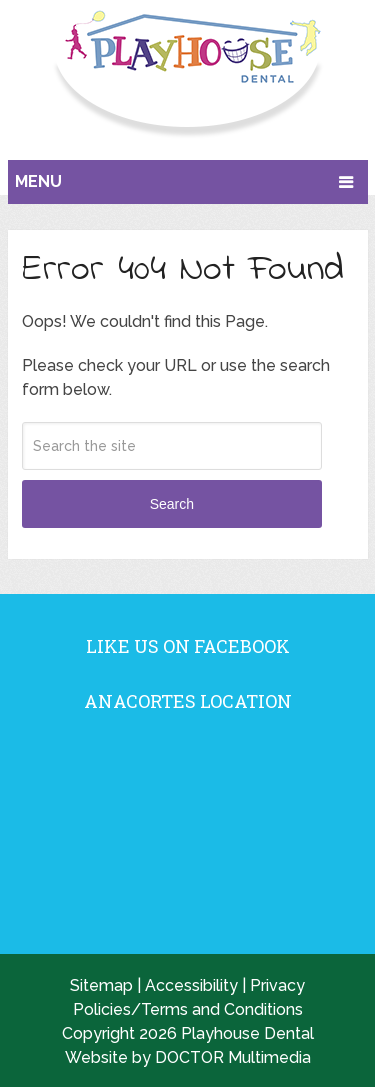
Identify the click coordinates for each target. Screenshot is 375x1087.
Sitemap (101, 985)
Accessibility (191, 985)
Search (172, 504)
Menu (38, 181)
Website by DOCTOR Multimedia (188, 1057)
